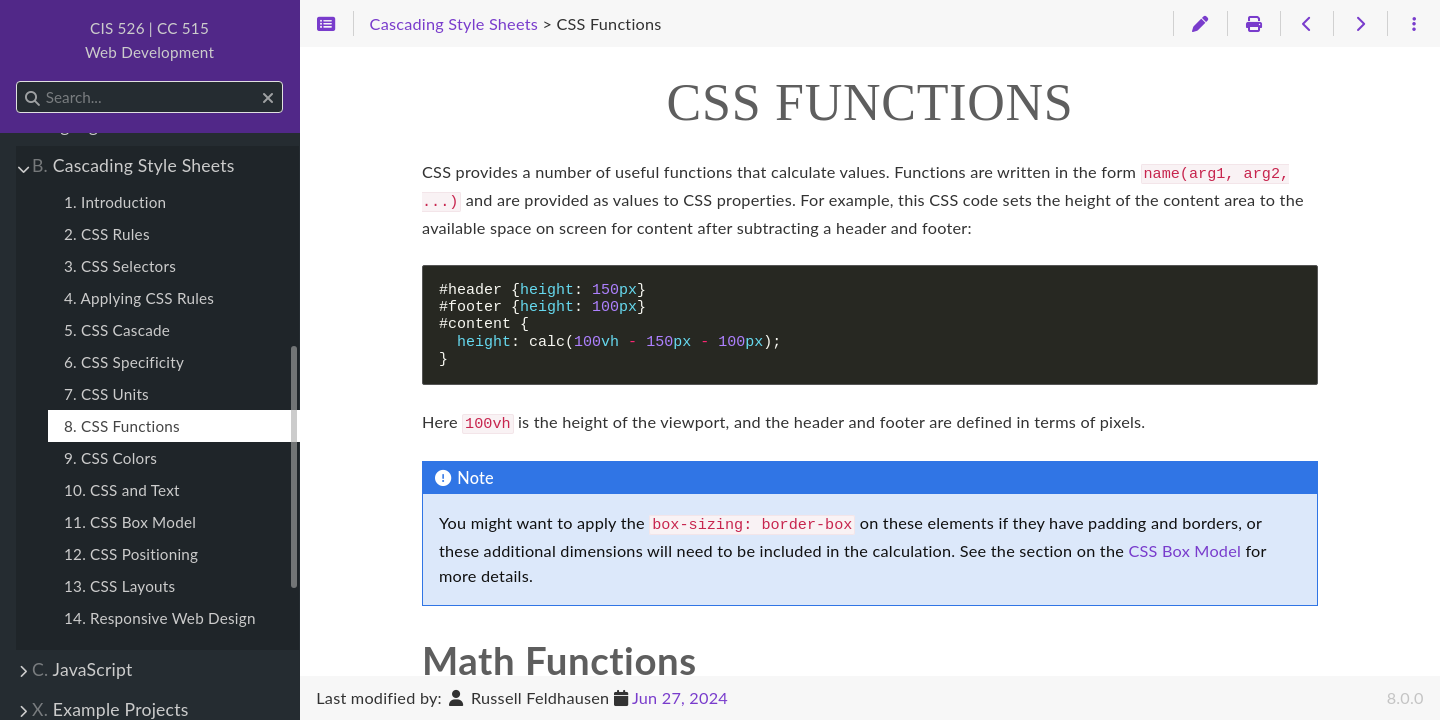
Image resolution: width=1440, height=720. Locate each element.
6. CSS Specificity (124, 362)
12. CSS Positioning (131, 554)
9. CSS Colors (110, 458)
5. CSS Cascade (117, 330)
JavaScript (82, 669)
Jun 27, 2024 (680, 697)
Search (17, 81)
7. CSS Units (106, 394)
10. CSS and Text (122, 490)
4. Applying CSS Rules (139, 298)
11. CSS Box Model (130, 522)
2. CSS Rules (107, 234)
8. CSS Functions (122, 426)
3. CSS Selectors (120, 266)
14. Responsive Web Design (160, 618)
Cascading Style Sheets (133, 165)
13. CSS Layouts (119, 586)
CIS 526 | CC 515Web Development (149, 40)
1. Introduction (115, 202)
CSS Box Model (1184, 542)
